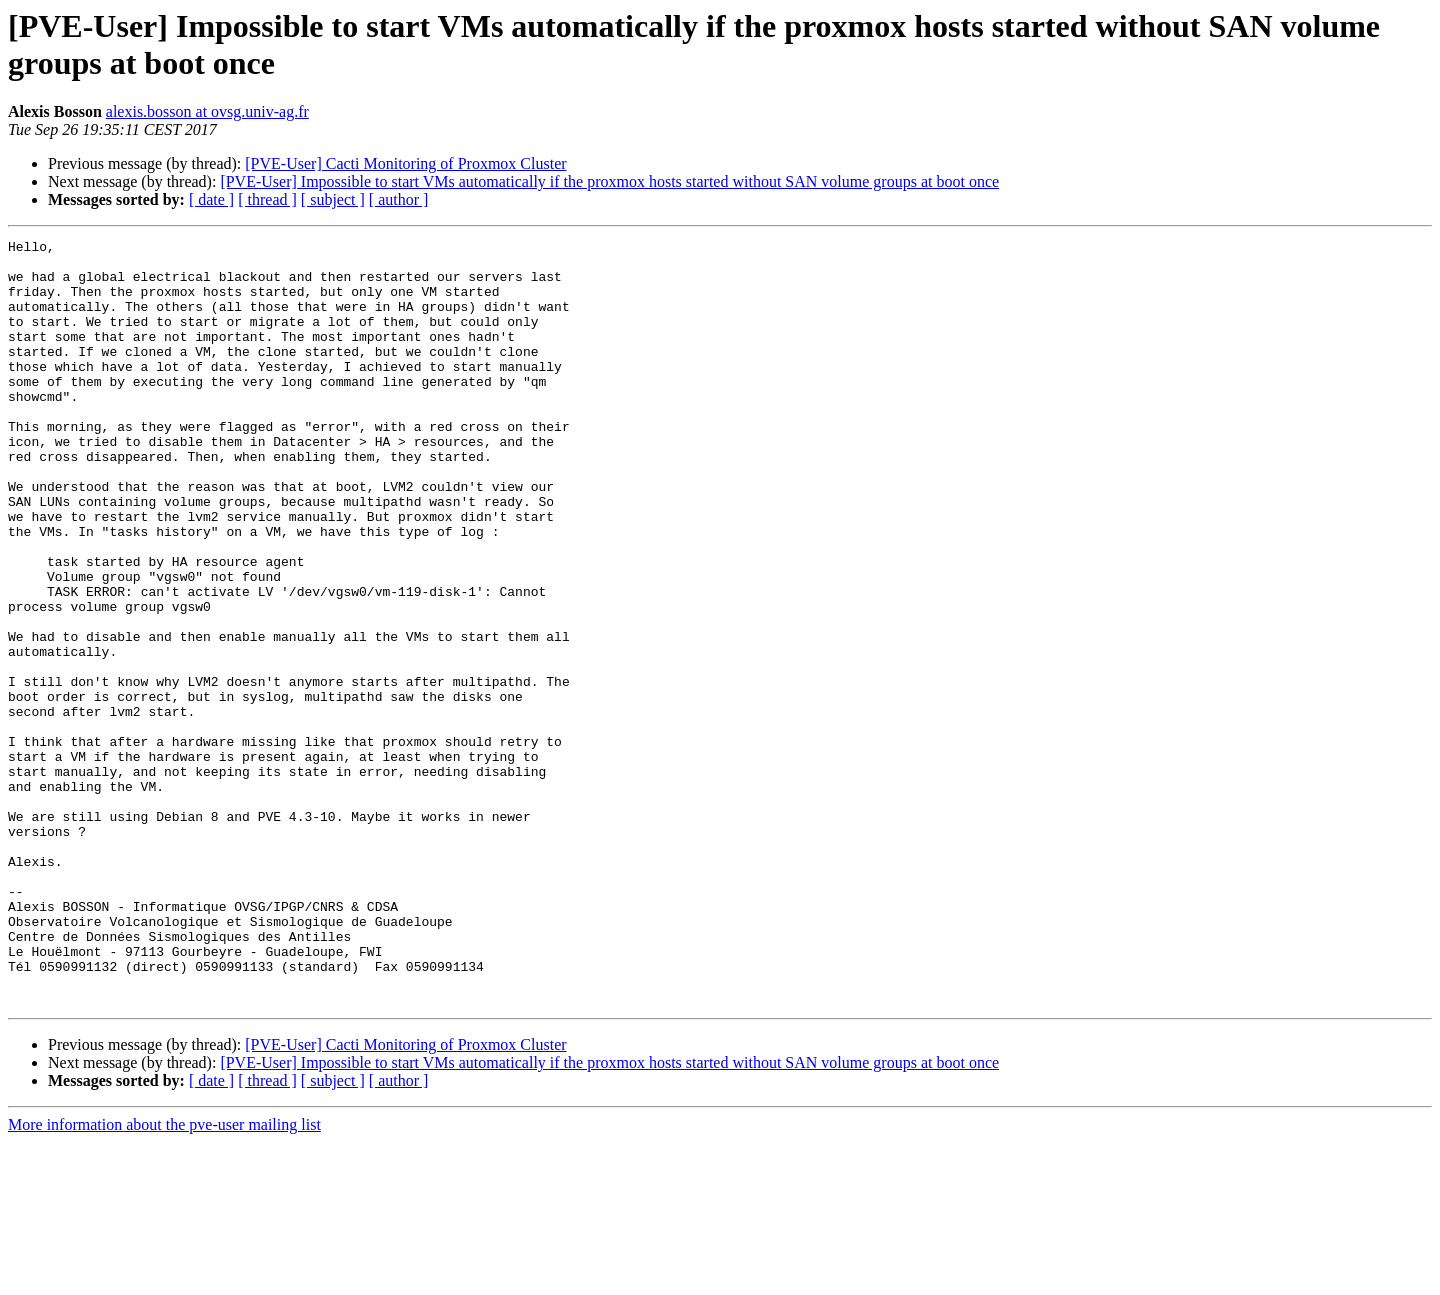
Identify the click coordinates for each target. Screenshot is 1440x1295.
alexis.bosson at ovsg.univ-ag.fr (207, 111)
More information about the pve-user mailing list (164, 1277)
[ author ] (399, 199)
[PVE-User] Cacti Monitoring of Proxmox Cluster (405, 163)
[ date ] (211, 199)
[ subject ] (333, 199)
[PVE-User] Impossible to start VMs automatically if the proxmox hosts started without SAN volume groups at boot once (609, 181)
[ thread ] (267, 199)
